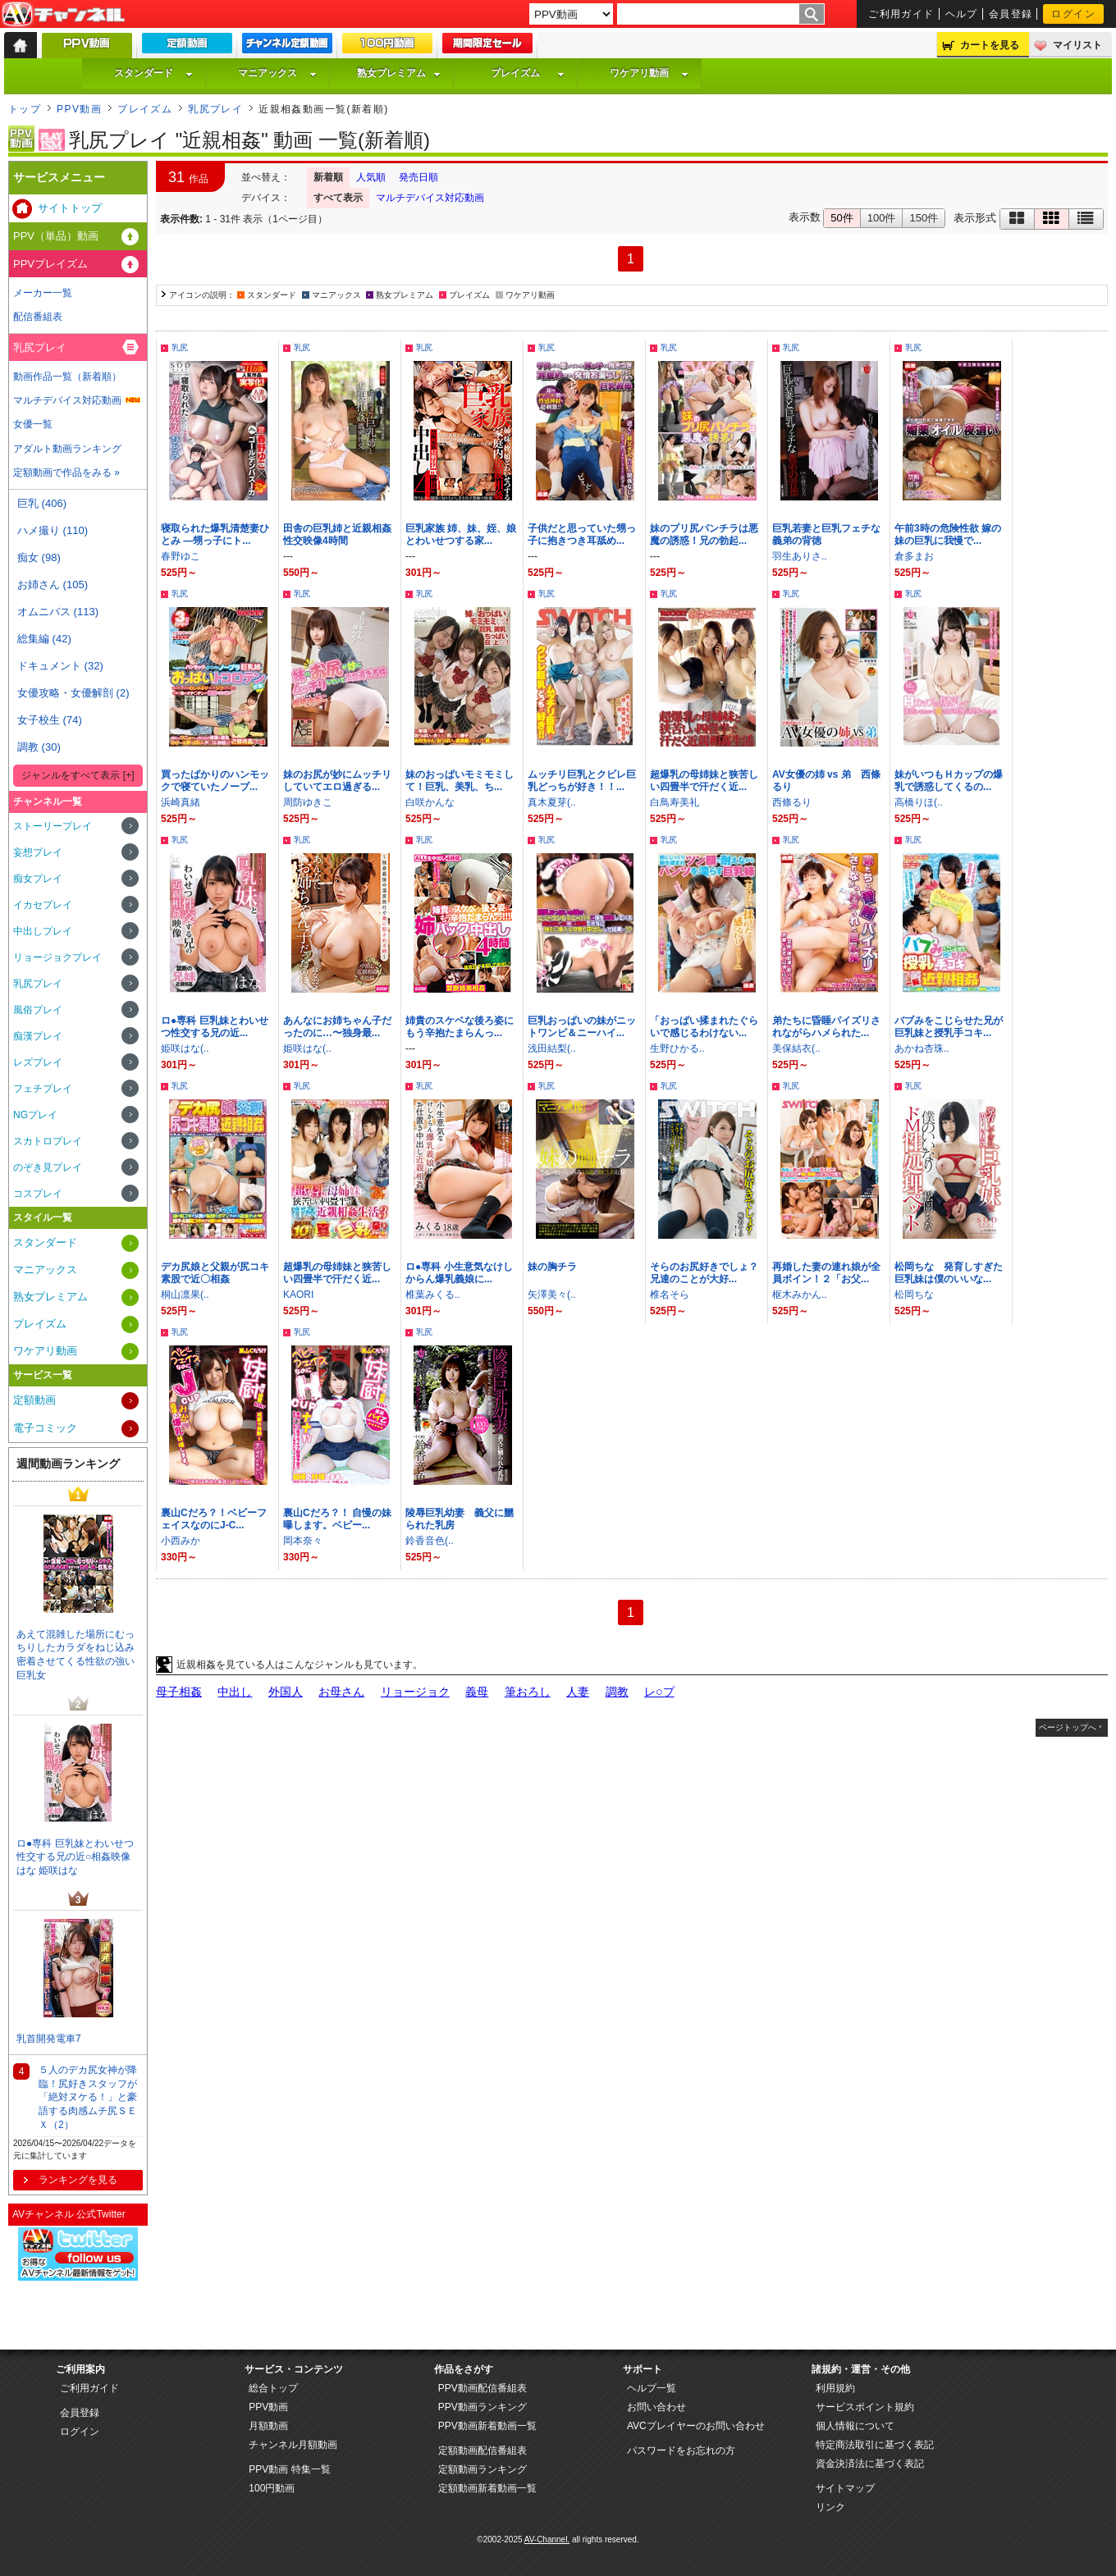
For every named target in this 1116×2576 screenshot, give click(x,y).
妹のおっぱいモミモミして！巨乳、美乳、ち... (459, 780)
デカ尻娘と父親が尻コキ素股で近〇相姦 (215, 1273)
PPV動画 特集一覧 (289, 2469)
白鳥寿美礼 (674, 802)
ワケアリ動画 (649, 73)
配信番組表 (37, 316)
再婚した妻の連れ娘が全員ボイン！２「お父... (826, 1273)
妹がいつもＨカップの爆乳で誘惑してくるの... (948, 780)
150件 (923, 218)
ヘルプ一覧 (651, 2388)
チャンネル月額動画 (293, 2444)
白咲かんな (430, 802)
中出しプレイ (42, 931)
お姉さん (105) (52, 584)
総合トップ (273, 2388)
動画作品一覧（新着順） (67, 376)
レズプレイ (37, 1062)
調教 (617, 1691)
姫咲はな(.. (185, 1048)
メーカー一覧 (42, 293)
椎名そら (669, 1294)
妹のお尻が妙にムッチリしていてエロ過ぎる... (337, 780)
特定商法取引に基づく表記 (875, 2444)
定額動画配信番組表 (482, 2450)
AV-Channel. (546, 2539)
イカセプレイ (42, 905)
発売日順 (418, 177)
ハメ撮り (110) (52, 530)
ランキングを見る (78, 2179)
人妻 (577, 1691)
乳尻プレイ (215, 109)
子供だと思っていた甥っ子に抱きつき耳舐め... (582, 534)
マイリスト (1077, 45)
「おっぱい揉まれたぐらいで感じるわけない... (704, 1027)
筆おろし (528, 1691)
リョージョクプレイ (57, 957)
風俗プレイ (37, 1010)
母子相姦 (179, 1691)
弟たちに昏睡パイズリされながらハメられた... (826, 1027)
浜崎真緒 (180, 802)
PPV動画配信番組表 (482, 2388)
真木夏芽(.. (552, 802)
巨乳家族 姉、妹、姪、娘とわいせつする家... (460, 534)
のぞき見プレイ (47, 1167)
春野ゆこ (180, 556)
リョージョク (415, 1691)
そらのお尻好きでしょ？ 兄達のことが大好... (709, 1273)
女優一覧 (33, 424)
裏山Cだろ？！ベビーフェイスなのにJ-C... (214, 1519)
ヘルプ (961, 14)
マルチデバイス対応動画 (430, 197)
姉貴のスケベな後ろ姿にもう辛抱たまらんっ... (459, 1027)
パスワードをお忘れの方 (681, 2450)
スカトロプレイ (47, 1141)
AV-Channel (63, 15)
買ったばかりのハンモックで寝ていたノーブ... (215, 780)
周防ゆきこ (307, 802)
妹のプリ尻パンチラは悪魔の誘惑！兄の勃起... (704, 534)
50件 (841, 218)
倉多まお (914, 556)
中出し (234, 1691)
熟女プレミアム (399, 73)
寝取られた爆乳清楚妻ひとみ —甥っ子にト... (215, 534)
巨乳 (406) (41, 503)
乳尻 (180, 347)
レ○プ (659, 1691)
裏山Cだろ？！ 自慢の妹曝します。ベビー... (337, 1519)
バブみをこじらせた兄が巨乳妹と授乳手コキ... (948, 1027)
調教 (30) (39, 747)
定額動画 (34, 1400)
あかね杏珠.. (921, 1048)
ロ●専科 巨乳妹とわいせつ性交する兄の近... (214, 1027)
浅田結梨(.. (552, 1048)
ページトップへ (1067, 1727)
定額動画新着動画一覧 (487, 2488)
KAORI (298, 1294)
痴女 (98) (39, 557)
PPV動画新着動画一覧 (487, 2426)
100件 (881, 218)
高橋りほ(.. (918, 802)
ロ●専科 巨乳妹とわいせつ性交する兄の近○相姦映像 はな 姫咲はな (75, 1857)
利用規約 (835, 2388)
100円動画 (272, 2488)
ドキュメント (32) (60, 666)
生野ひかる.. (677, 1048)
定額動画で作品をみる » (66, 472)
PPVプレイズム (50, 264)
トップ (24, 109)
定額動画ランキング (482, 2469)
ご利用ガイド (901, 14)
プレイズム (528, 73)
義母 (476, 1691)
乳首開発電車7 (48, 2038)
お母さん (341, 1691)
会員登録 (1011, 14)
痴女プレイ (37, 878)
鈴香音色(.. (429, 1540)
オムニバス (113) (57, 611)
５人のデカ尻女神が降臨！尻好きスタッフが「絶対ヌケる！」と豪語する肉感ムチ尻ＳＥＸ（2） (88, 2097)
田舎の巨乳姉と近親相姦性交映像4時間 (337, 534)
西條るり (792, 802)
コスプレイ (37, 1193)
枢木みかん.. (799, 1294)
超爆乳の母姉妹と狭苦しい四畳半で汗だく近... (704, 780)
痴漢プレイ (37, 1036)
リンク (830, 2507)
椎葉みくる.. (432, 1294)
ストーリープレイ (52, 826)
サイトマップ (845, 2488)
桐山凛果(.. (185, 1294)
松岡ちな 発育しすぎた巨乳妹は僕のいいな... (948, 1273)
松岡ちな (914, 1294)
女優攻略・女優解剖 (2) (73, 693)
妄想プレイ (37, 852)
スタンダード (153, 73)
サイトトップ (70, 208)
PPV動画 (79, 109)
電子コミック (45, 1428)
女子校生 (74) (49, 720)
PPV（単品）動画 (55, 236)
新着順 (328, 177)
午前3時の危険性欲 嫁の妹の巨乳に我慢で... (947, 534)
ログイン (1073, 14)
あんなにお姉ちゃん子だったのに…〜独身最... (337, 1027)
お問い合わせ (656, 2407)
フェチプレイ (42, 1088)
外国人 (285, 1691)
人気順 (371, 177)
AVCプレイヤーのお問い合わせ (696, 2426)
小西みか (180, 1540)
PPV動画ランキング (482, 2407)
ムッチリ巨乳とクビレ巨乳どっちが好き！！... (582, 780)
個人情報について (855, 2426)
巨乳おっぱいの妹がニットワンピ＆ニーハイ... (582, 1027)
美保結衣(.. (796, 1048)
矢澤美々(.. (552, 1294)
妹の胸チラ (552, 1266)
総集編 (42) (44, 639)
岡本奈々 (302, 1540)
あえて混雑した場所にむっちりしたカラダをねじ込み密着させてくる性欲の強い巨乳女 (75, 1654)
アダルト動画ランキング (67, 448)
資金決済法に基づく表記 (870, 2463)
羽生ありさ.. (799, 556)
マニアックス (277, 73)
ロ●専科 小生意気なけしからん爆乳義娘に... (459, 1273)
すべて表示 (338, 197)
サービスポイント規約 (865, 2407)
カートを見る (989, 45)
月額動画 (268, 2426)
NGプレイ (35, 1115)
